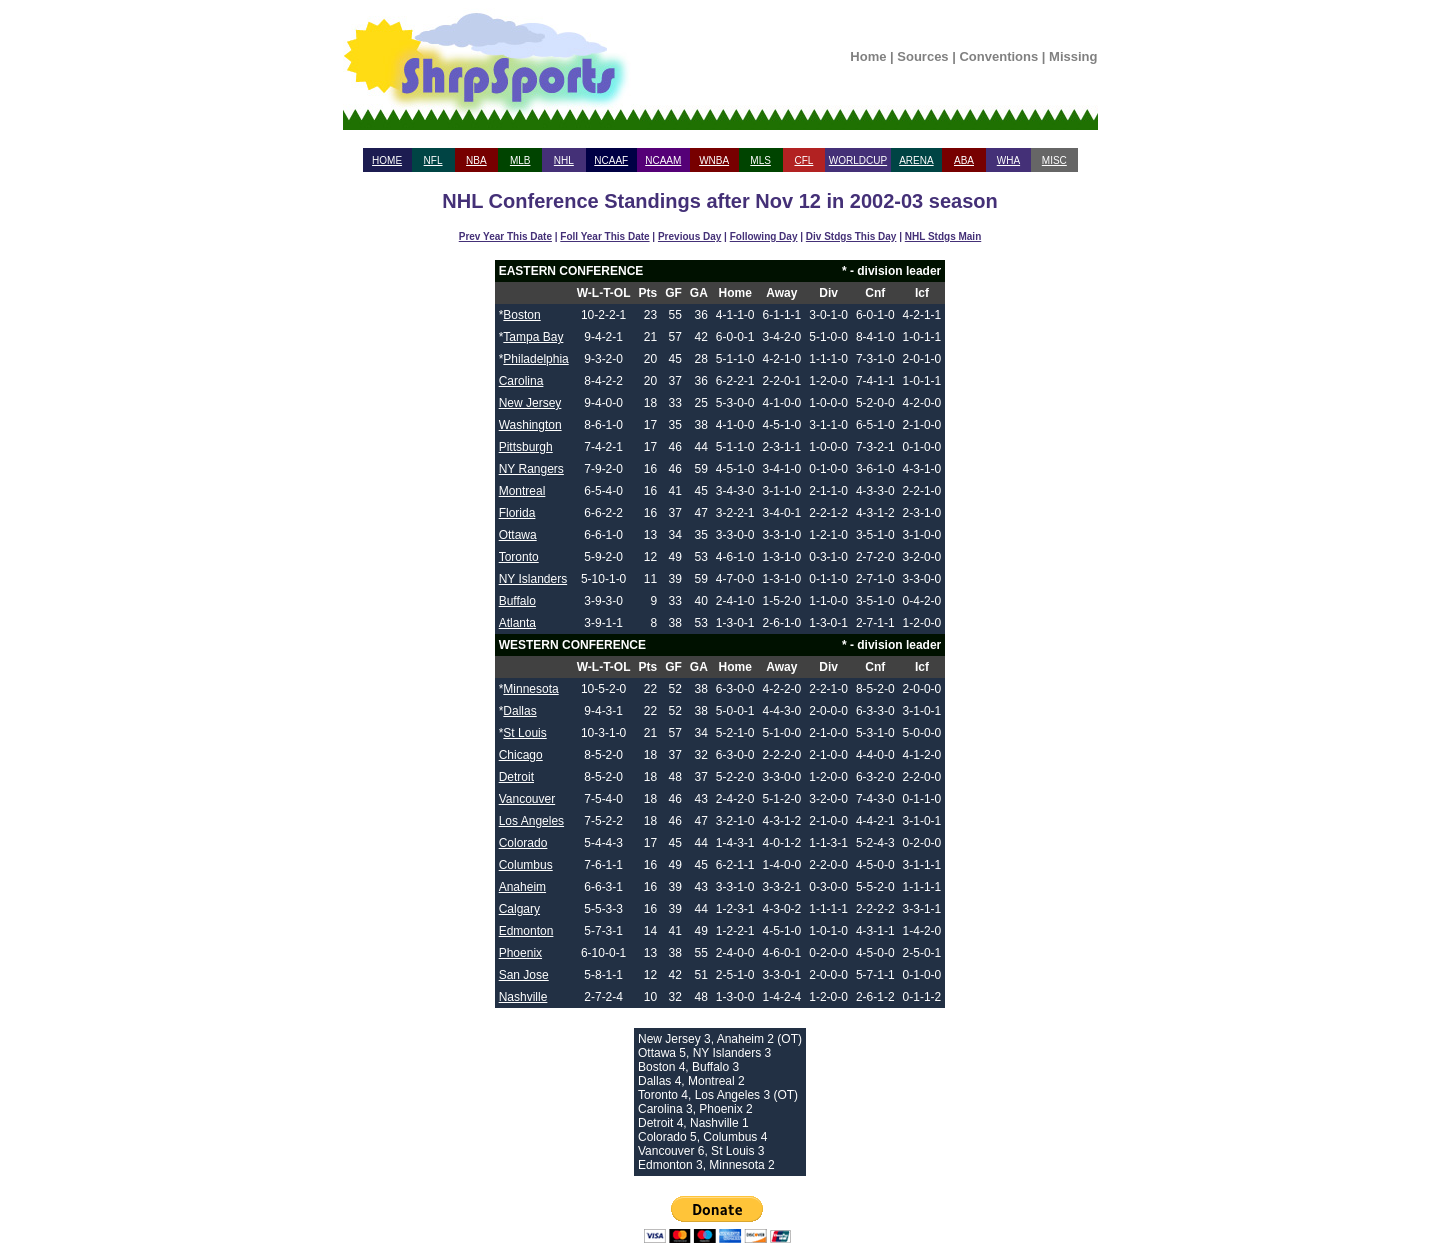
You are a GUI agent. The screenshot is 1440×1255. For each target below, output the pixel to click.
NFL (433, 160)
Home (868, 56)
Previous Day (689, 236)
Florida (517, 513)
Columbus (526, 865)
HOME (387, 160)
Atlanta (517, 623)
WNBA (714, 160)
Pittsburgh (526, 447)
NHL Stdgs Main (943, 236)
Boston (521, 315)
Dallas (519, 711)
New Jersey (530, 403)
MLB (520, 160)
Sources (922, 56)
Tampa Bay (533, 337)
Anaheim (522, 887)
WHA (1008, 160)
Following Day (764, 236)
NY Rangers (531, 469)
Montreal (522, 491)
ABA (964, 160)
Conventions (998, 56)
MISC (1054, 160)
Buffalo (517, 601)
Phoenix (520, 953)
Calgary (519, 909)
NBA (476, 160)
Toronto (519, 557)
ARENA (916, 160)
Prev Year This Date (505, 236)
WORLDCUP (858, 160)
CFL (803, 160)
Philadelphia (535, 359)
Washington (530, 425)
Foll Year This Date (604, 236)
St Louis (524, 733)
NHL (564, 160)
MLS (760, 160)
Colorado (523, 843)
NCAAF (611, 160)
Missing (1073, 56)
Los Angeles (531, 821)
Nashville (523, 997)
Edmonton (526, 931)
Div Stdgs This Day (851, 236)
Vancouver (527, 799)
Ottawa (518, 535)
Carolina (521, 381)
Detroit (516, 777)
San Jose (524, 975)
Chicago (521, 755)
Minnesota (530, 689)
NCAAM (663, 160)
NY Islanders (533, 579)
